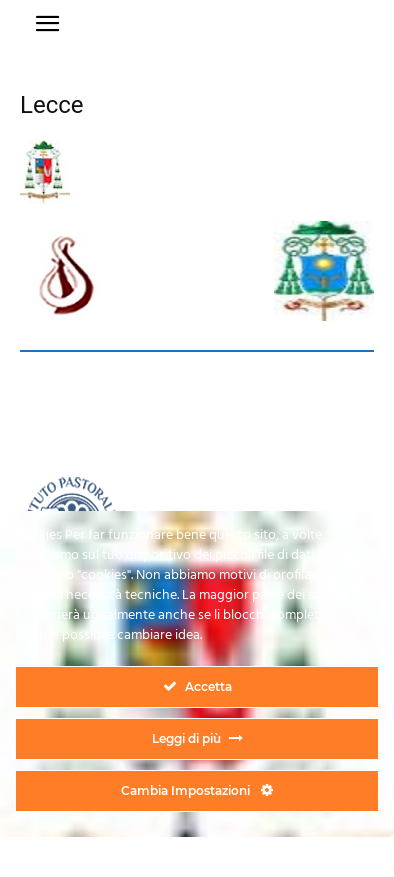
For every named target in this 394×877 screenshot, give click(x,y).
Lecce (52, 105)
